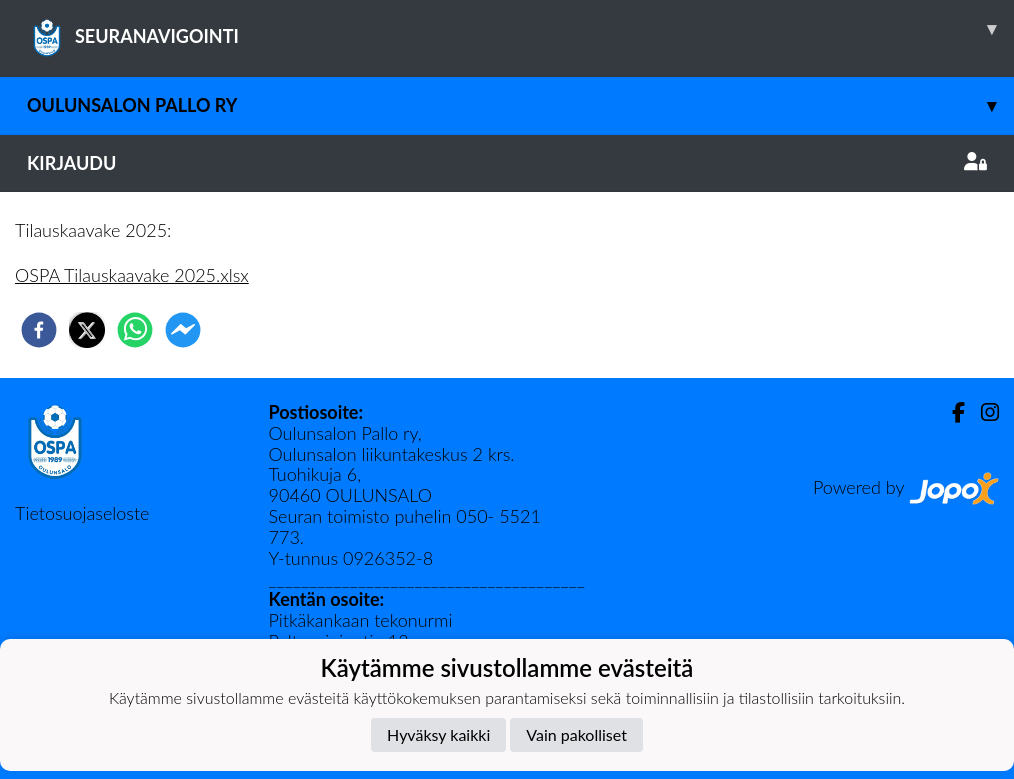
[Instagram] (982, 412)
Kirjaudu (507, 163)
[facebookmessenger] (183, 330)
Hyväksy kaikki (438, 734)
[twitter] (87, 330)
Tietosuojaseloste (82, 513)
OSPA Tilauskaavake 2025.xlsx (132, 275)
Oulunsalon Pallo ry (520, 105)
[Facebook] (950, 412)
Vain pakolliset (576, 734)
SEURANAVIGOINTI (520, 29)
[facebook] (39, 330)
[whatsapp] (135, 330)
